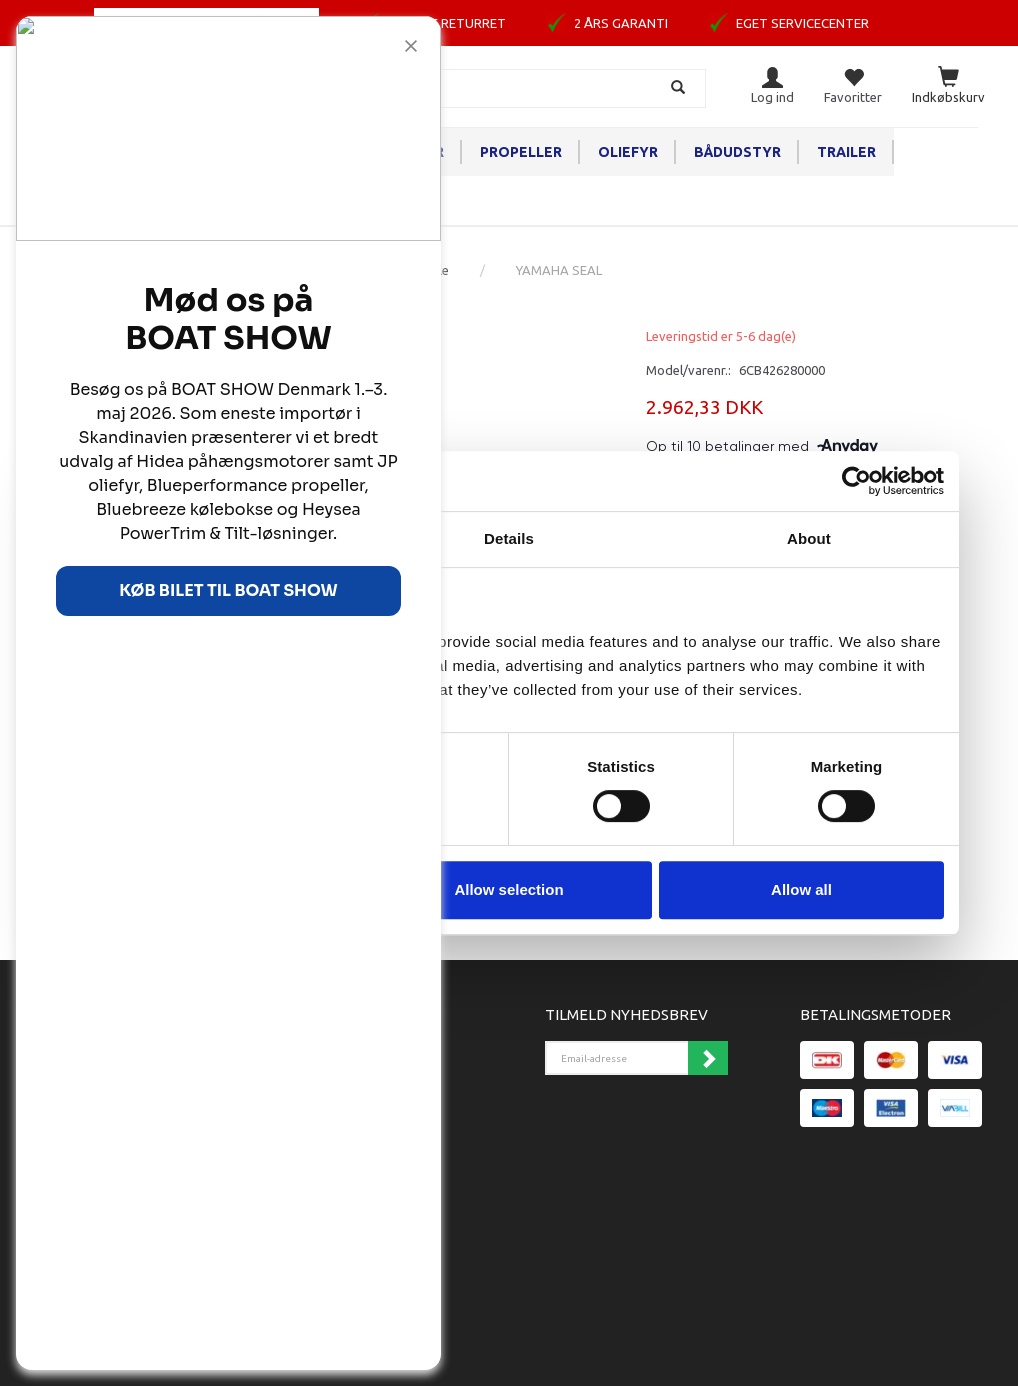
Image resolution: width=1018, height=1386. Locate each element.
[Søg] (680, 88)
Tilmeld (708, 1058)
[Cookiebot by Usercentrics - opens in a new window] (856, 481)
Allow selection (508, 889)
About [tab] (809, 538)
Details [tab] (509, 538)
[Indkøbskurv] (948, 86)
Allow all (801, 889)
